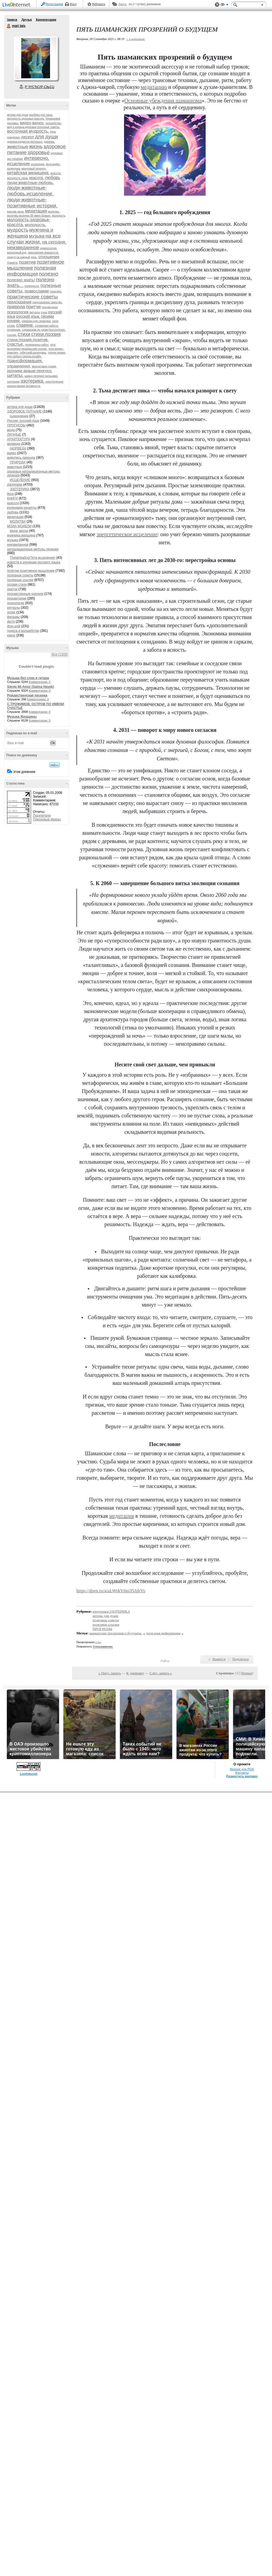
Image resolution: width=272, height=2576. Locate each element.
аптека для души (17, 114)
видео (25, 122)
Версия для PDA (242, 1769)
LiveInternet (17, 5)
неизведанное (23, 247)
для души (46, 136)
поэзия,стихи (17, 584)
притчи (33, 306)
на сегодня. (54, 242)
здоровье (38, 152)
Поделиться (240, 1659)
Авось (122, 4)
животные (17, 146)
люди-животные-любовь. (30, 182)
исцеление (18, 163)
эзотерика (13, 381)
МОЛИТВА (18, 521)
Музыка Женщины (22, 717)
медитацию (154, 87)
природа (16, 306)
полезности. (32, 286)
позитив (27, 262)
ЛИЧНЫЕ (14, 434)
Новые (247, 1673)
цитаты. (15, 375)
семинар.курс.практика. (36, 321)
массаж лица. (15, 211)
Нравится (218, 1659)
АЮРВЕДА (18, 448)
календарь (13, 168)
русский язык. (28, 316)
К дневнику (135, 1673)
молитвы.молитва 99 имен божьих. (29, 215)
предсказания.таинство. (47, 302)
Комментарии (46, 19)
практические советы (32, 296)
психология (18, 312)
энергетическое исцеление (127, 534)
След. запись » (161, 1673)
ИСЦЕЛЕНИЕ (20, 480)
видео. (38, 122)
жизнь (36, 146)
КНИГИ (12, 498)
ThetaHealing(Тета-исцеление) (32, 558)
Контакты (242, 1772)
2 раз (98, 1642)
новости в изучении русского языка (33, 562)
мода (11, 430)
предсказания (19, 302)
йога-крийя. (53, 164)
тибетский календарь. (33, 352)
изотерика (14, 484)
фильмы (13, 617)
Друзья (26, 19)
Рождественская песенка (27, 695)
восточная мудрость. (28, 131)
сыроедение (19, 416)
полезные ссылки (20, 580)
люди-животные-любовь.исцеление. (30, 190)
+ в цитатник (135, 38)
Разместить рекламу (242, 1776)
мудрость (17, 230)
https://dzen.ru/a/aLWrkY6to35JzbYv (111, 1590)
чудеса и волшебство (23, 631)
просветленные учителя (25, 594)
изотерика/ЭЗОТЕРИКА (111, 1611)
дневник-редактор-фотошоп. (25, 141)
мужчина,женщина (21, 535)
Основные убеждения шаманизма (163, 101)
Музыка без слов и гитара (28, 678)
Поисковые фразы (47, 819)
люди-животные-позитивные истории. (32, 202)
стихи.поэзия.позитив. (28, 339)
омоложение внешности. (43, 252)
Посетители (42, 815)
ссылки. (12, 334)
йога (10, 494)
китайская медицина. (28, 172)
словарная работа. (46, 325)
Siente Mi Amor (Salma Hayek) (30, 687)
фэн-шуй (13, 626)
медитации (15, 517)
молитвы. (54, 211)
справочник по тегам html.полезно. (44, 329)
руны (44, 312)
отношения (48, 256)
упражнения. (19, 366)
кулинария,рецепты (22, 508)
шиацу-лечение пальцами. (41, 375)
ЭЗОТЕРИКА (19, 489)
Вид (224, 5)
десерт (27, 137)
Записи (12, 19)
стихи (24, 334)
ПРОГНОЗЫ (16, 425)
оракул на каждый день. (22, 257)
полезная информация (31, 271)
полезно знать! (21, 279)
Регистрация (54, 4)
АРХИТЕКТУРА (18, 439)
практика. (56, 291)
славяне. (25, 325)
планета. (12, 262)
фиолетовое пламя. (44, 366)
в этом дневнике (23, 772)
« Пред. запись (109, 1673)
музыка (37, 236)
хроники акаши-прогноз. (29, 370)
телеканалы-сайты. (37, 344)
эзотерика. (32, 381)
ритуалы (34, 312)
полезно (48, 274)
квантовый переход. (34, 168)
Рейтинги (98, 4)
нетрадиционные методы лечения (32, 549)
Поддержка (217, 4)
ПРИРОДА (18, 462)
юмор (11, 635)
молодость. (35, 224)
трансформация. (25, 360)
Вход (73, 4)
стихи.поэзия (46, 334)
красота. (36, 178)
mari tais (9, 26)
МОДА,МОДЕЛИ (19, 526)
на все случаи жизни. (34, 239)
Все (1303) (60, 654)
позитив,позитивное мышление (30, 571)
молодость (59, 215)
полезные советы (20, 575)
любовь (52, 177)
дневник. (49, 141)
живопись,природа (21, 458)
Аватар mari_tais (35, 58)
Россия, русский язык (23, 421)
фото (11, 621)
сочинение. (14, 329)
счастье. (15, 344)
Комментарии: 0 (40, 681)
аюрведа (13, 444)
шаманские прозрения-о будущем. (115, 1633)
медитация (36, 211)
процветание (50, 307)
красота (13, 503)
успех (11, 612)
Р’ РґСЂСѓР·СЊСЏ (39, 87)
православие (36, 291)
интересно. (36, 158)
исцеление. (38, 164)
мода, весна (19, 531)
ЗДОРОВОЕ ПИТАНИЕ (24, 411)
